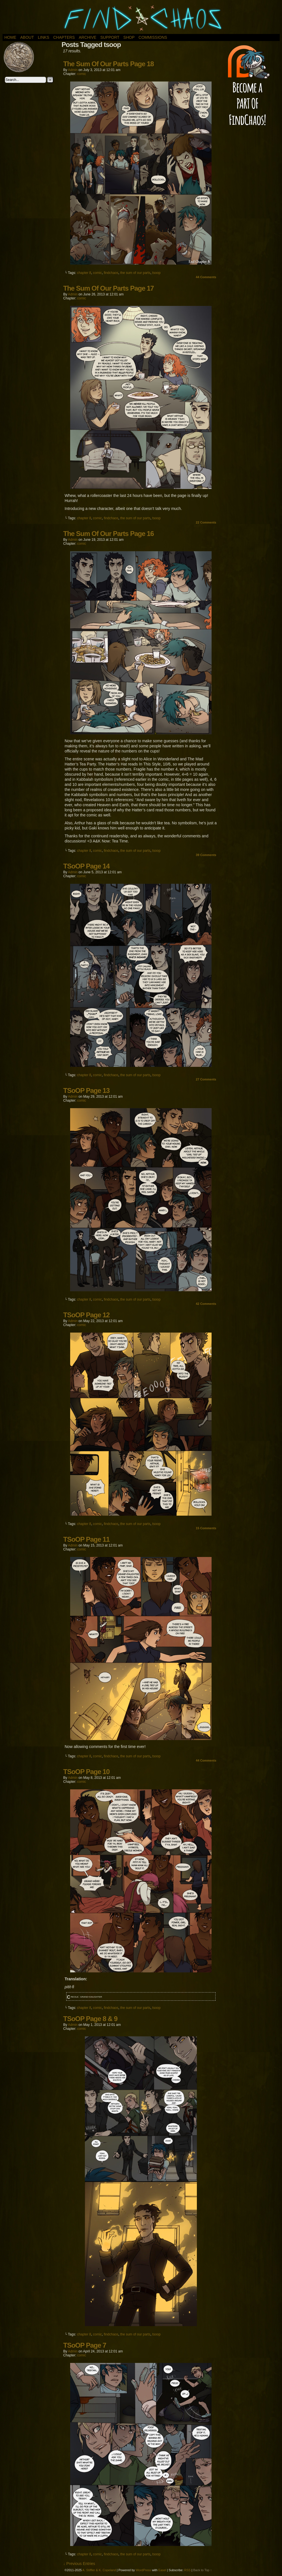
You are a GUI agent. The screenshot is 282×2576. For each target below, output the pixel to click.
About (27, 37)
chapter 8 (84, 273)
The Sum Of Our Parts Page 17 (108, 288)
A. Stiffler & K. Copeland (99, 2570)
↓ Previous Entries (79, 2563)
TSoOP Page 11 (86, 1539)
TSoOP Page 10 (86, 1771)
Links (43, 37)
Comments (206, 277)
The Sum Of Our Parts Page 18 (108, 64)
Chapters (64, 37)
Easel (162, 2570)
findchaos (111, 273)
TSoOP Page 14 (86, 866)
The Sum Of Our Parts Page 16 (108, 533)
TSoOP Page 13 (86, 1090)
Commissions (153, 37)
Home (10, 37)
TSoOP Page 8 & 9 (90, 2018)
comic (81, 74)
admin (73, 70)
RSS (187, 2570)
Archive (87, 37)
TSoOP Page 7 (84, 2345)
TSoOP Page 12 (86, 1315)
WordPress (143, 2570)
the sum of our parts (135, 273)
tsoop (156, 273)
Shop (129, 37)
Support (109, 37)
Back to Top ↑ (202, 2570)
